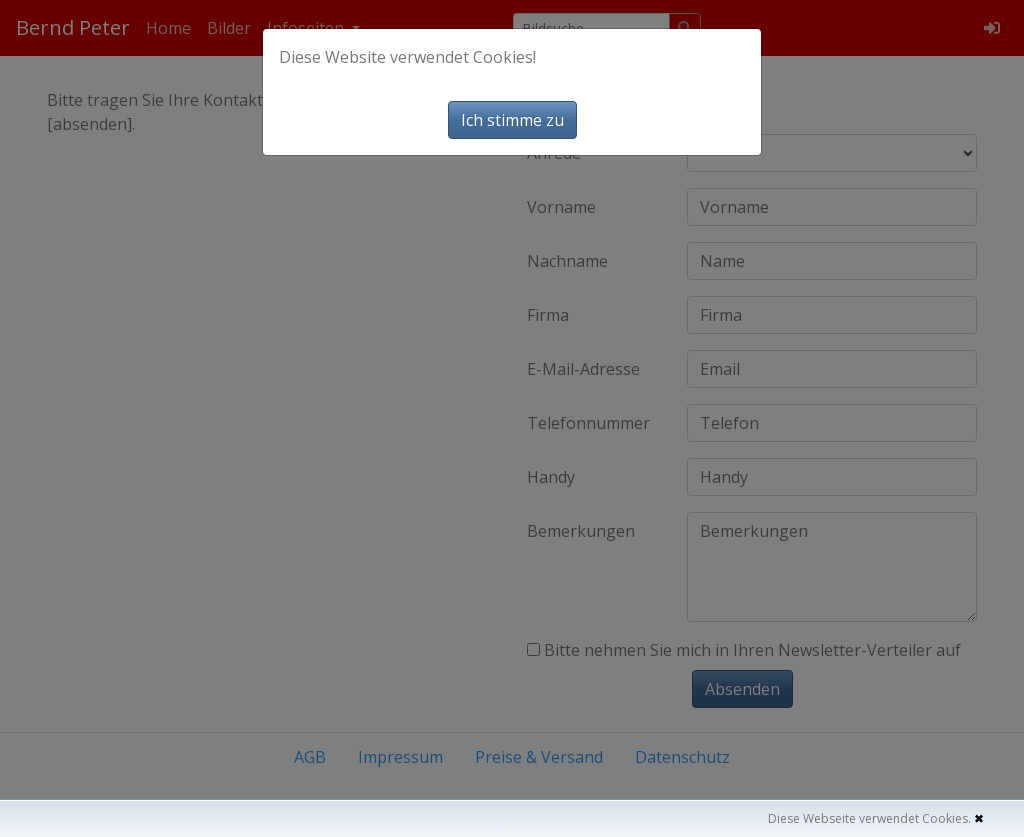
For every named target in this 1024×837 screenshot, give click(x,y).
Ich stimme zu (512, 120)
